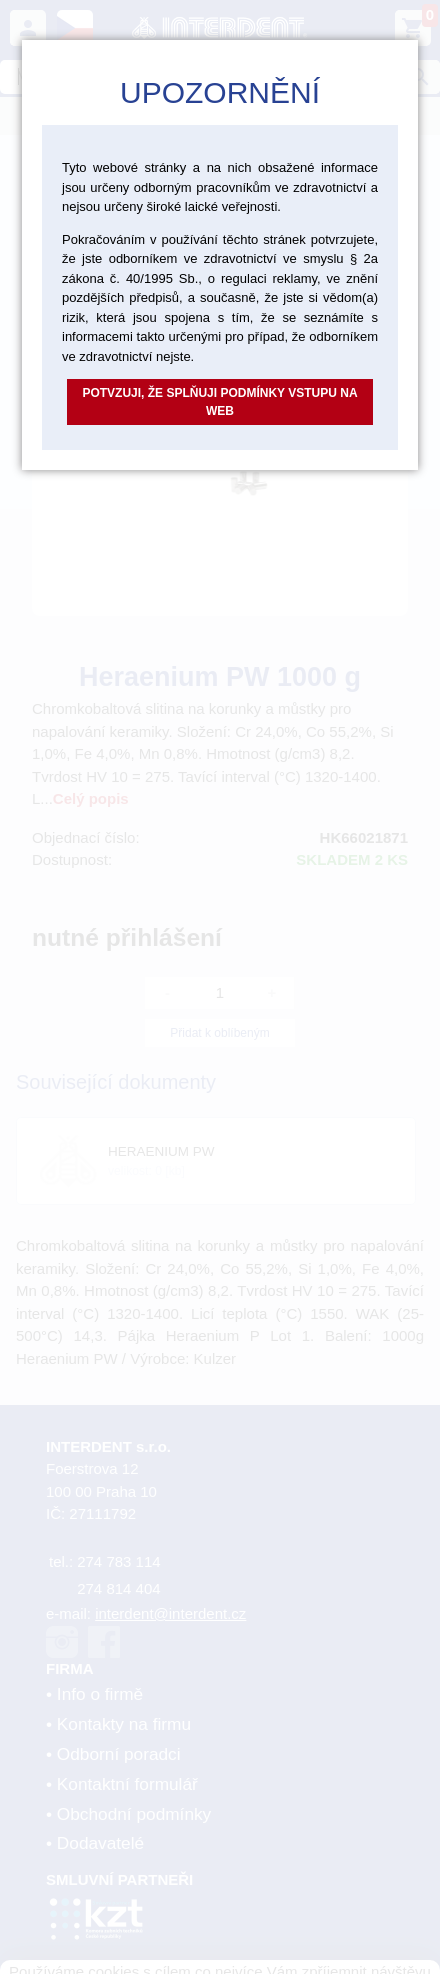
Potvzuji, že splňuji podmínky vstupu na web (219, 402)
